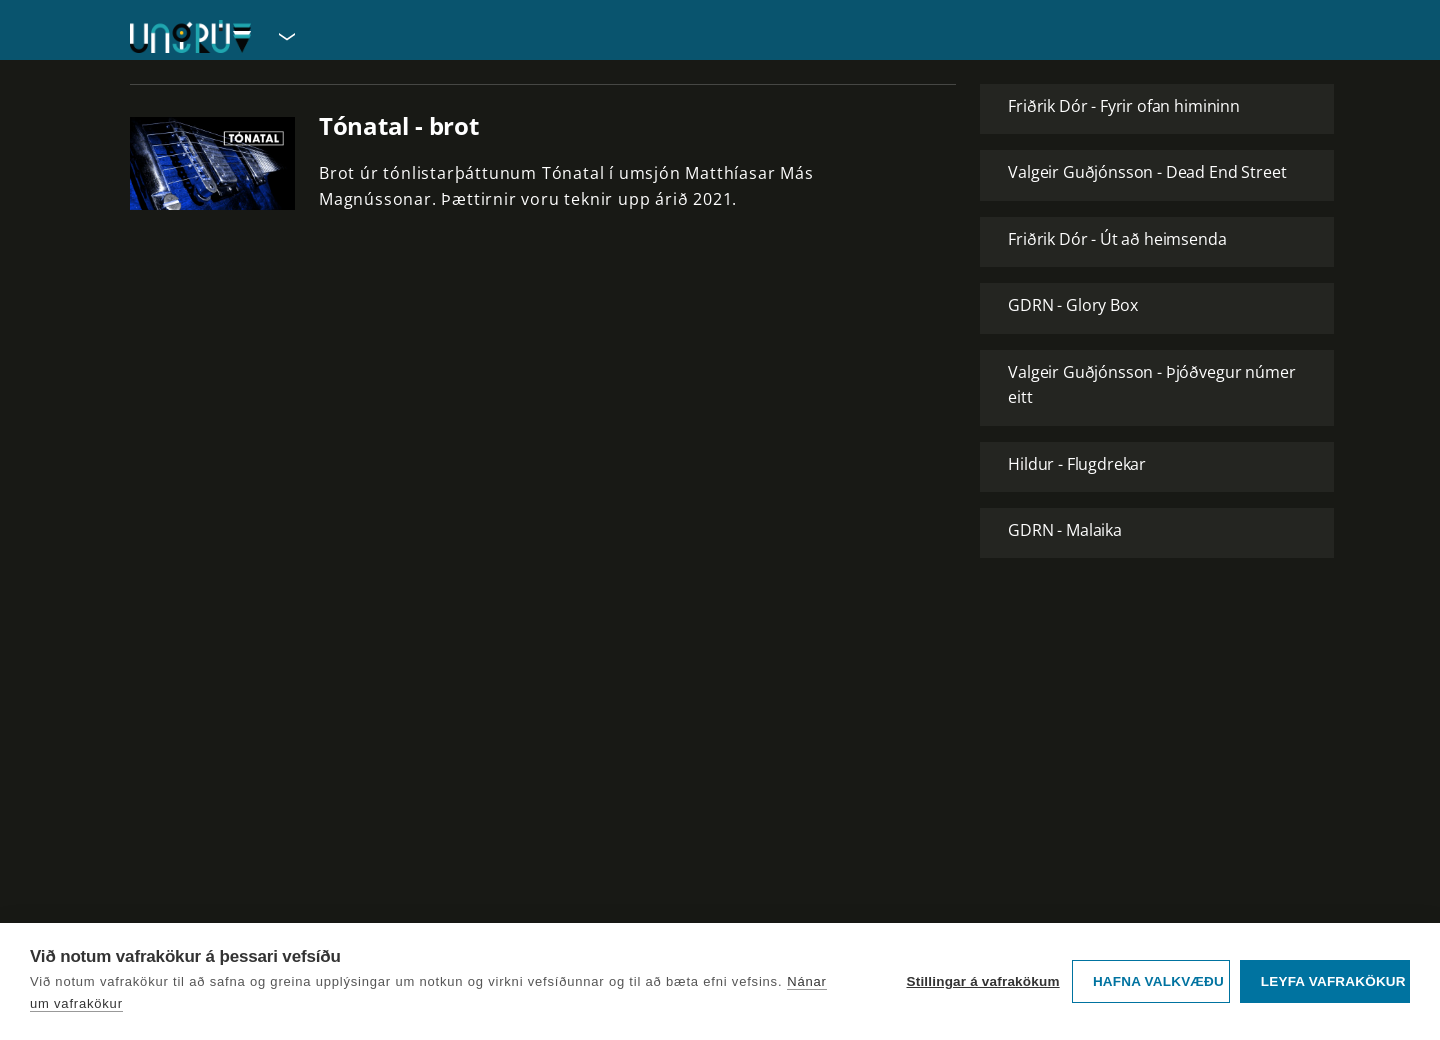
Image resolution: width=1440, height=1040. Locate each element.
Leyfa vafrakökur (1333, 981)
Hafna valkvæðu (1158, 981)
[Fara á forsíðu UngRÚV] (190, 36)
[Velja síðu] (285, 36)
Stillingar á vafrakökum (982, 981)
